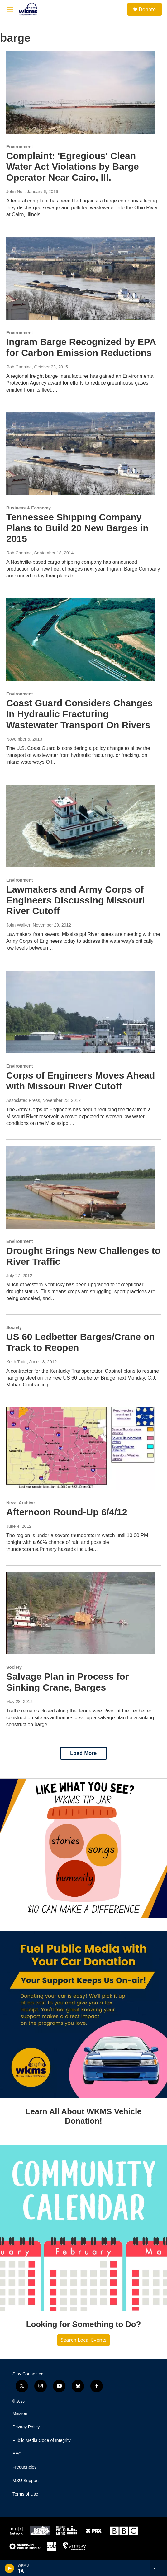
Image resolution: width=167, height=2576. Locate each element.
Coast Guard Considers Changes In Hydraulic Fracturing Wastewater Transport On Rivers (79, 714)
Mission (19, 2413)
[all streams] (158, 2568)
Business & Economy (28, 507)
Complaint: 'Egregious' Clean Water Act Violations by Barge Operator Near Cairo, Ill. (72, 167)
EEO (17, 2454)
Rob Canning (19, 366)
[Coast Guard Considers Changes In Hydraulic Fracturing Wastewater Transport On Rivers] (80, 639)
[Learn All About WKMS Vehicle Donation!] (83, 2014)
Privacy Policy (26, 2427)
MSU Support (25, 2480)
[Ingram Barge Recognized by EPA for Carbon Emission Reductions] (80, 278)
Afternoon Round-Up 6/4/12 (66, 1512)
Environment (19, 146)
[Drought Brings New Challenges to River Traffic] (80, 1187)
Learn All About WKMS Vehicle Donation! (83, 2116)
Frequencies (24, 2467)
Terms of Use (25, 2494)
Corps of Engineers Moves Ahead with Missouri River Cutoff (80, 1080)
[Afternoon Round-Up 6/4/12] (80, 1448)
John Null (15, 191)
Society (14, 1327)
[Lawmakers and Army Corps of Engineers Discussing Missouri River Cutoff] (80, 826)
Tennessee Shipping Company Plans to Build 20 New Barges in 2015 (77, 528)
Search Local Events (83, 2339)
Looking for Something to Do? (83, 2324)
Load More (83, 1753)
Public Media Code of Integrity (41, 2440)
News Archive (20, 1502)
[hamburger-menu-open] (10, 9)
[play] (9, 2568)
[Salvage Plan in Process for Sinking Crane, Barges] (80, 1613)
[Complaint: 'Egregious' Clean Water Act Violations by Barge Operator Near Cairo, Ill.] (80, 92)
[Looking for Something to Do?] (83, 2228)
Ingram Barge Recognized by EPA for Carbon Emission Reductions (81, 347)
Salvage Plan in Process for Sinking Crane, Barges (67, 1681)
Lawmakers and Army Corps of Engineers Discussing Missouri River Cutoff (75, 900)
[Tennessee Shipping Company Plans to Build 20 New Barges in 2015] (80, 453)
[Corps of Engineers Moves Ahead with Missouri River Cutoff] (80, 1012)
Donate (147, 9)
